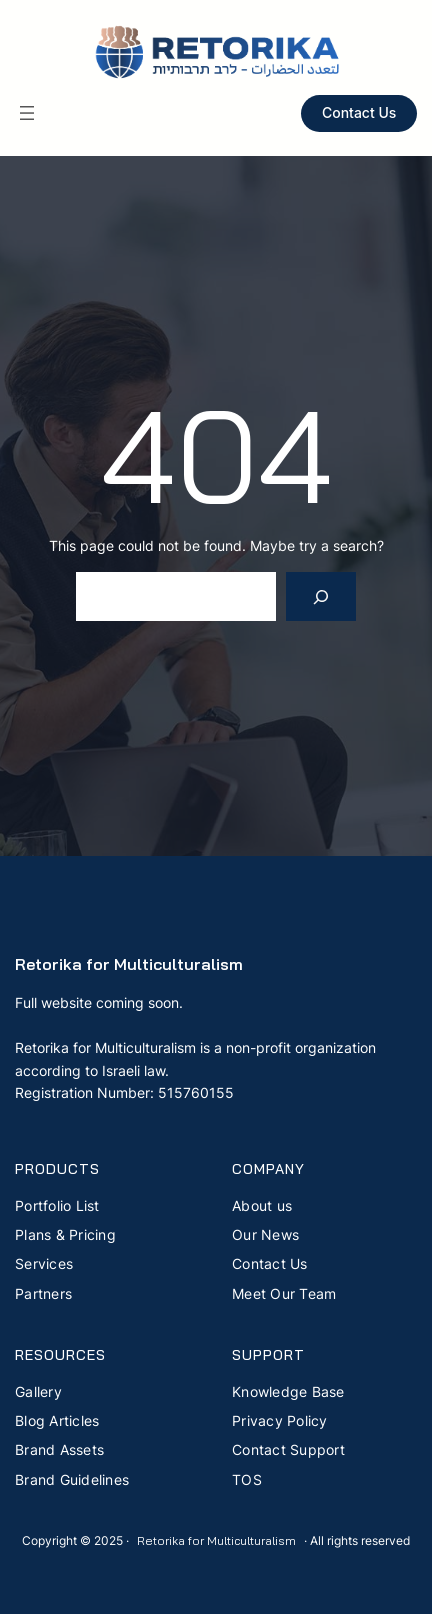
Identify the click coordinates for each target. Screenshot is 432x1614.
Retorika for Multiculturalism (129, 964)
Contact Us (359, 112)
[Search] (321, 596)
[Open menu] (27, 113)
